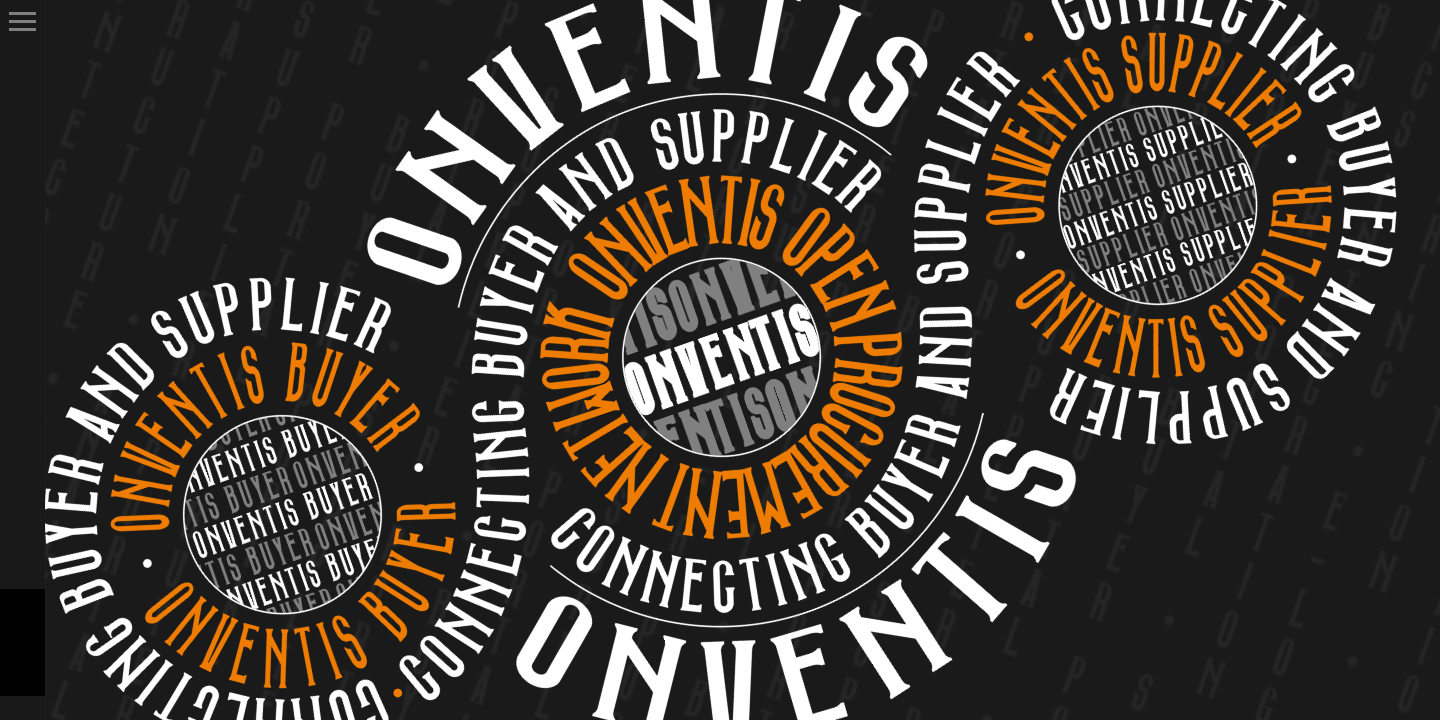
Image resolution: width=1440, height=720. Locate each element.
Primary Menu (22, 21)
